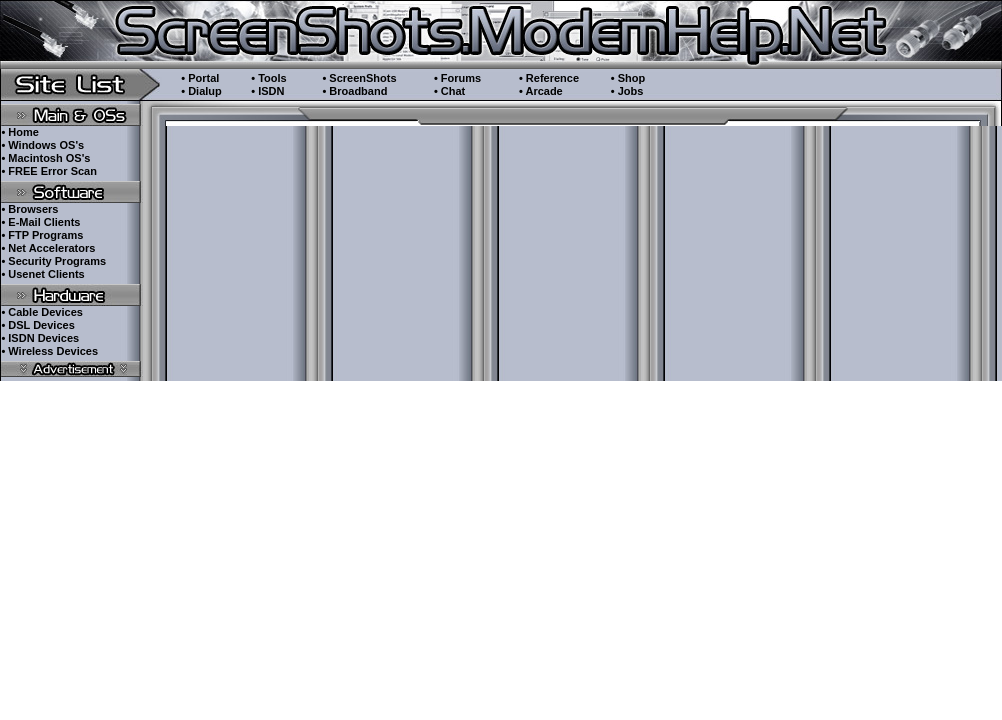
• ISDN (267, 91)
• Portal (200, 78)
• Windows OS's (42, 145)
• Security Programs (53, 261)
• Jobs (627, 91)
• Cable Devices (42, 312)
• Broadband (354, 91)
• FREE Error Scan (49, 171)
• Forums (457, 78)
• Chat (449, 91)
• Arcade (541, 91)
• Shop (628, 78)
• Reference (549, 78)
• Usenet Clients (42, 274)
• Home (19, 132)
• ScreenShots (359, 78)
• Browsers (29, 209)
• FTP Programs (42, 235)
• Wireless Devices (49, 351)
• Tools (268, 78)
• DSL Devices (37, 325)
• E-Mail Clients (40, 222)
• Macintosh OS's (45, 158)
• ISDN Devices (40, 338)
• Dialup (201, 91)
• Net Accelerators (48, 248)
